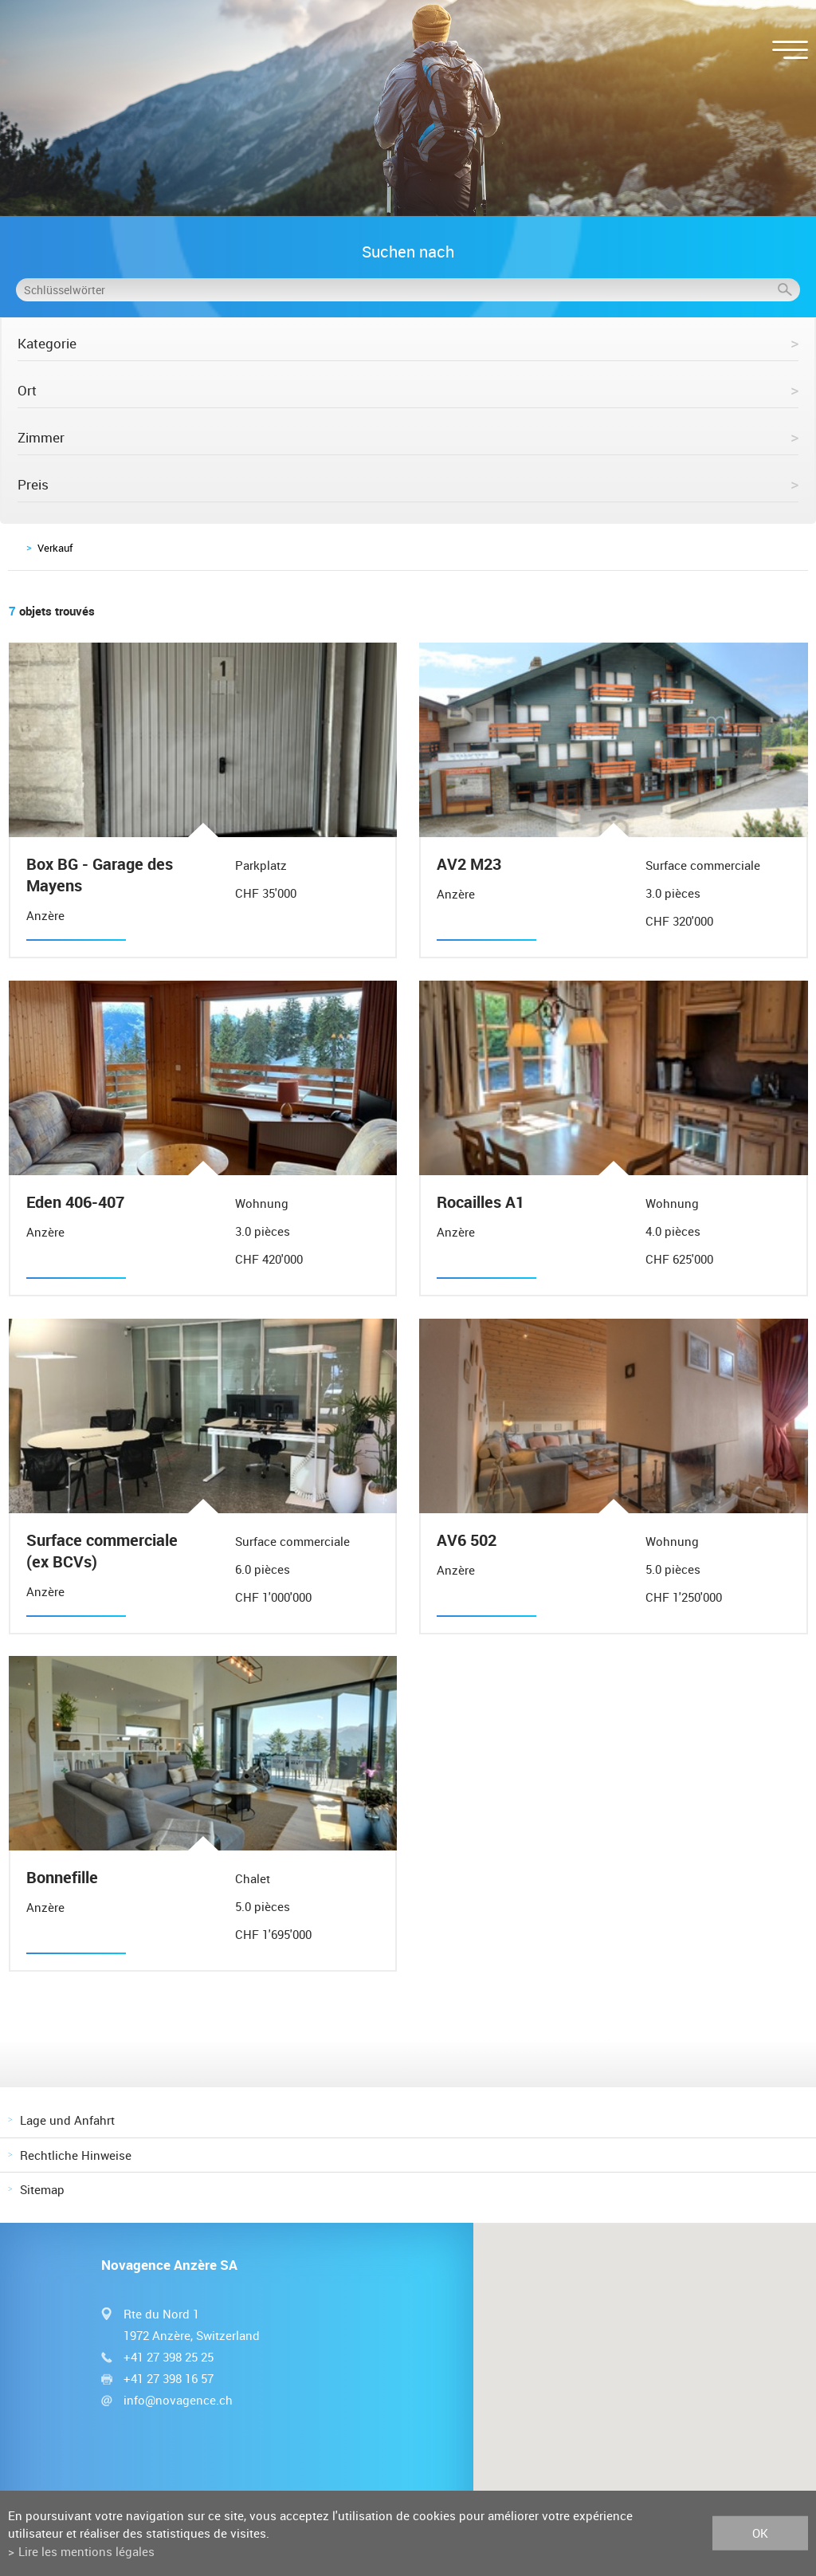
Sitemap (42, 2189)
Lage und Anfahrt (67, 2120)
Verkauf (55, 548)
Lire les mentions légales (86, 2551)
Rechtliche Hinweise (75, 2155)
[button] (645, 2373)
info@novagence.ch (178, 2400)
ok (760, 2533)
